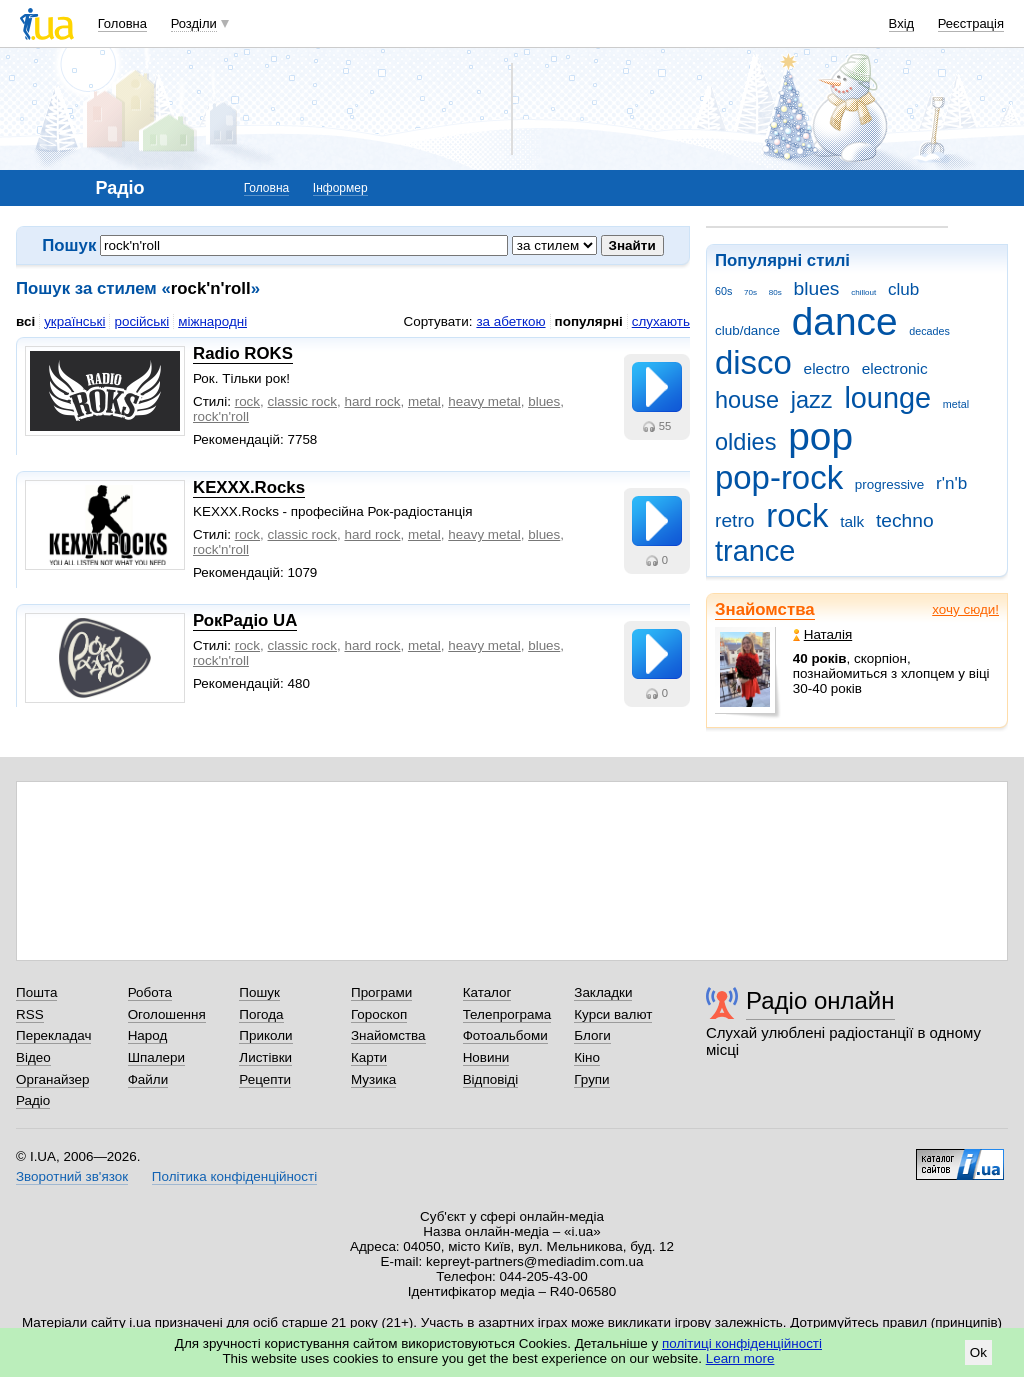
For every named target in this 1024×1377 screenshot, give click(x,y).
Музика (373, 1079)
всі (25, 321)
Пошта (36, 992)
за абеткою (510, 321)
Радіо (33, 1100)
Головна (122, 23)
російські (141, 321)
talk (852, 521)
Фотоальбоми (505, 1035)
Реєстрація (971, 23)
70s (750, 292)
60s (723, 291)
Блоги (592, 1035)
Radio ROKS (243, 353)
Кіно (587, 1057)
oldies (745, 442)
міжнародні (212, 321)
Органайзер (52, 1079)
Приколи (265, 1035)
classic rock (302, 401)
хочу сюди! (965, 609)
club (903, 289)
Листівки (265, 1057)
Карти (369, 1057)
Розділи (194, 23)
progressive (889, 484)
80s (775, 292)
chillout (863, 292)
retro (735, 520)
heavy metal (484, 401)
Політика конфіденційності (234, 1176)
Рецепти (265, 1079)
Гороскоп (379, 1014)
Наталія (822, 634)
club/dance (747, 330)
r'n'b (951, 483)
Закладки (603, 992)
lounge (887, 398)
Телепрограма (507, 1014)
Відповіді (491, 1079)
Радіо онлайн (820, 1000)
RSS (30, 1014)
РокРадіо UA (245, 620)
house (747, 400)
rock (797, 515)
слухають (661, 321)
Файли (148, 1079)
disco (753, 362)
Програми (381, 992)
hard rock (372, 401)
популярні (589, 321)
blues (817, 288)
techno (905, 520)
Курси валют (613, 1014)
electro (827, 368)
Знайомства (765, 609)
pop (820, 436)
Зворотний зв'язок (72, 1176)
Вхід (902, 23)
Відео (33, 1057)
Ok (978, 1352)
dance (845, 321)
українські (74, 321)
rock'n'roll (221, 416)
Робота (150, 992)
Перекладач (53, 1035)
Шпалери (156, 1057)
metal (956, 404)
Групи (591, 1079)
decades (929, 331)
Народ (148, 1035)
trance (755, 551)
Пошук (259, 992)
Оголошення (167, 1014)
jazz (812, 400)
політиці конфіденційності (742, 1343)
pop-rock (779, 477)
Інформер (340, 188)
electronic (895, 368)
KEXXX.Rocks (249, 487)
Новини (486, 1057)
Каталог (487, 992)
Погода (261, 1014)
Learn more (740, 1358)
